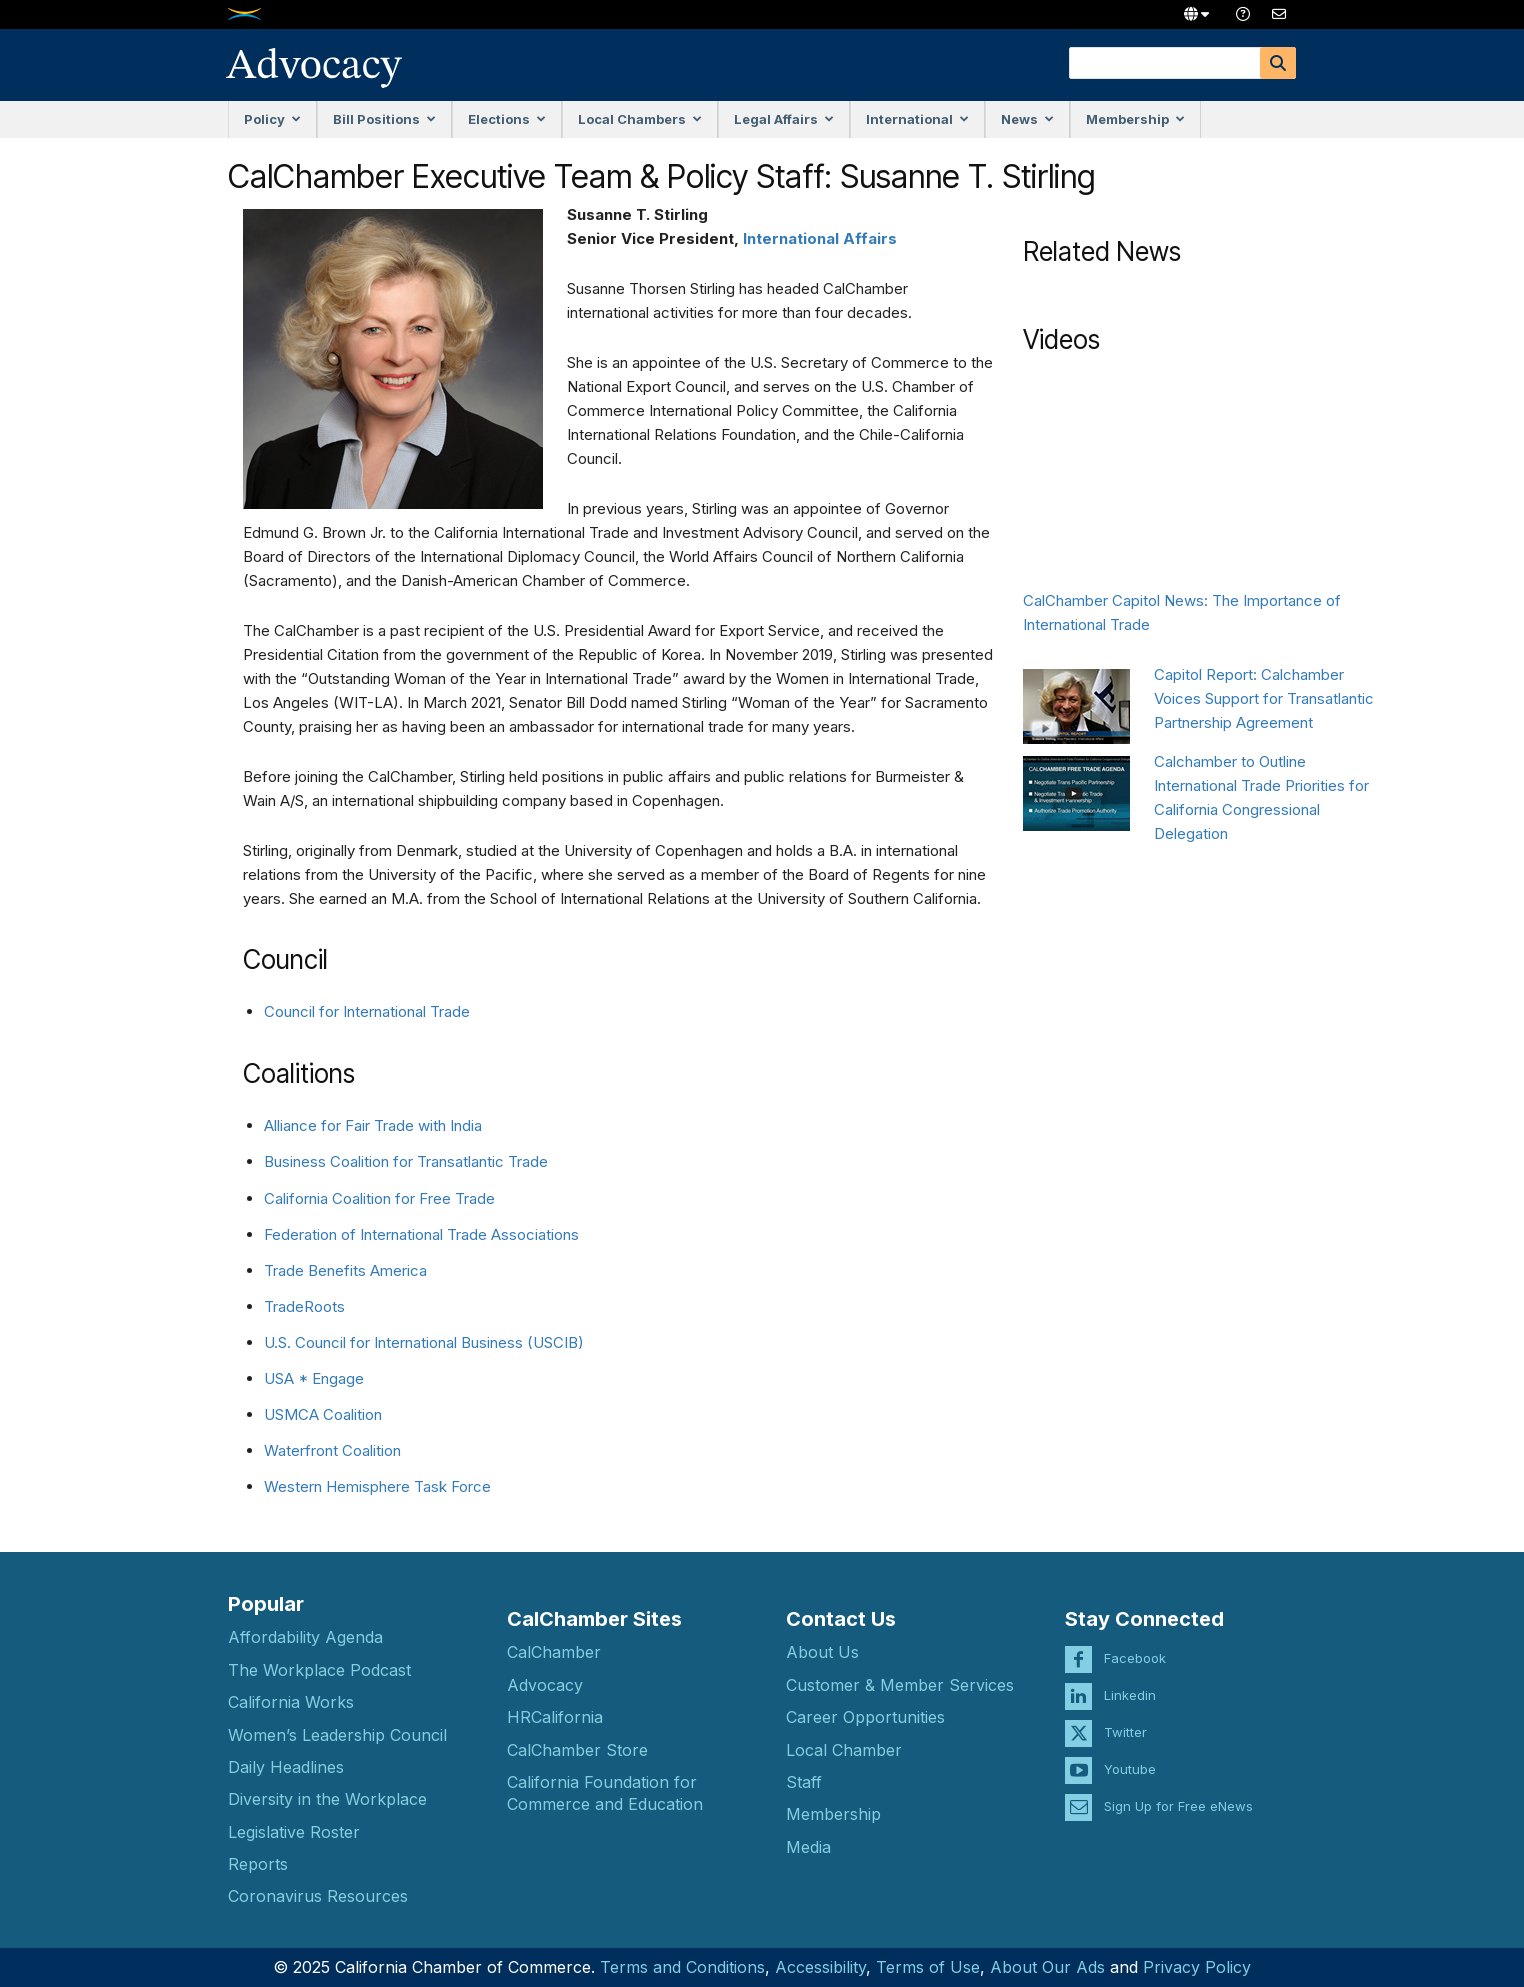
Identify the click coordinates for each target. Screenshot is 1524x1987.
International (917, 119)
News (1027, 119)
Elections (507, 119)
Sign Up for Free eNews (1178, 1792)
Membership (1135, 119)
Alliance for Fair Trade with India (373, 1125)
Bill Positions (384, 119)
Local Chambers (640, 119)
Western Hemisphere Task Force (377, 1486)
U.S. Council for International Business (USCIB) (424, 1342)
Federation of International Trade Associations (421, 1234)
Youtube (1130, 1755)
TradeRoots (304, 1306)
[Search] (1278, 63)
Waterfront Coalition (332, 1450)
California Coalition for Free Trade (379, 1198)
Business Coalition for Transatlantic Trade (406, 1161)
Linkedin (1130, 1681)
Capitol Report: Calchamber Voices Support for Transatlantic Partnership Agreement (1264, 698)
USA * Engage (314, 1378)
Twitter (1125, 1718)
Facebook (1135, 1644)
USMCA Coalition (323, 1414)
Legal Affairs (784, 119)
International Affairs (820, 238)
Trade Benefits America (345, 1270)
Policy (272, 119)
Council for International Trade (367, 1011)
